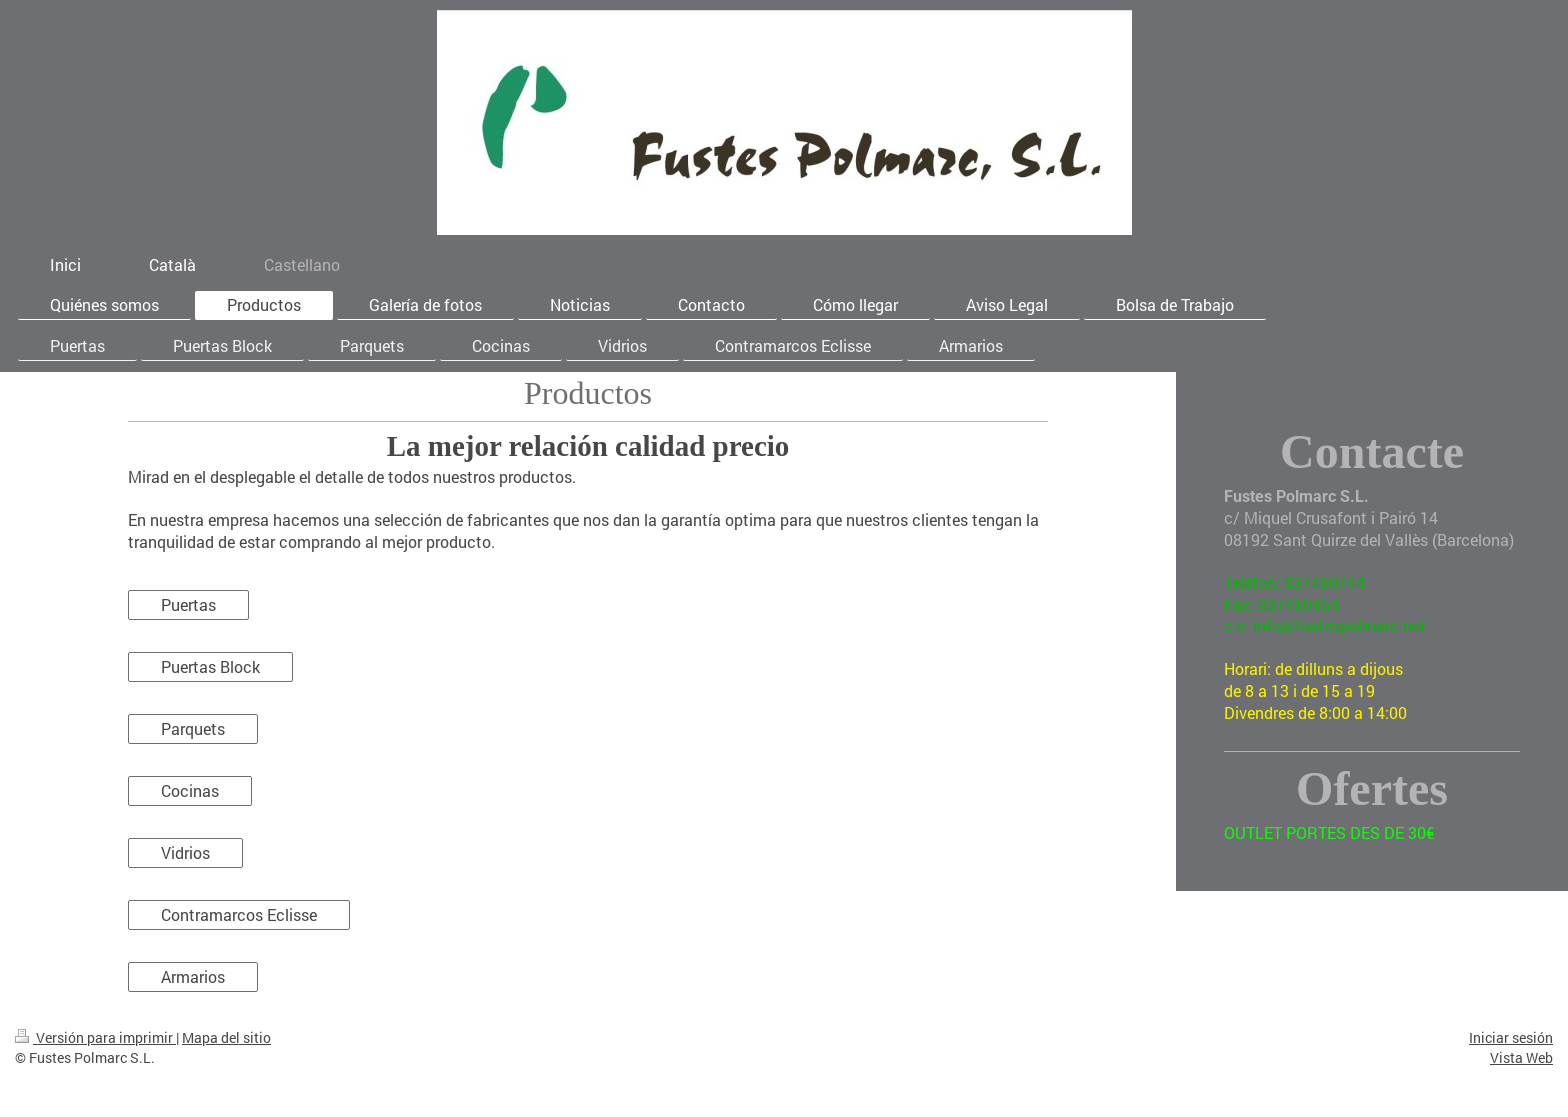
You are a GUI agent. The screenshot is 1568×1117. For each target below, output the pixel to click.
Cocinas (190, 790)
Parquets (193, 728)
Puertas (188, 604)
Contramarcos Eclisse (239, 914)
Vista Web (1521, 1057)
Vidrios (185, 852)
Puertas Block (210, 666)
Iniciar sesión (1511, 1037)
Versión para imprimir (95, 1037)
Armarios (193, 976)
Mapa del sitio (226, 1037)
